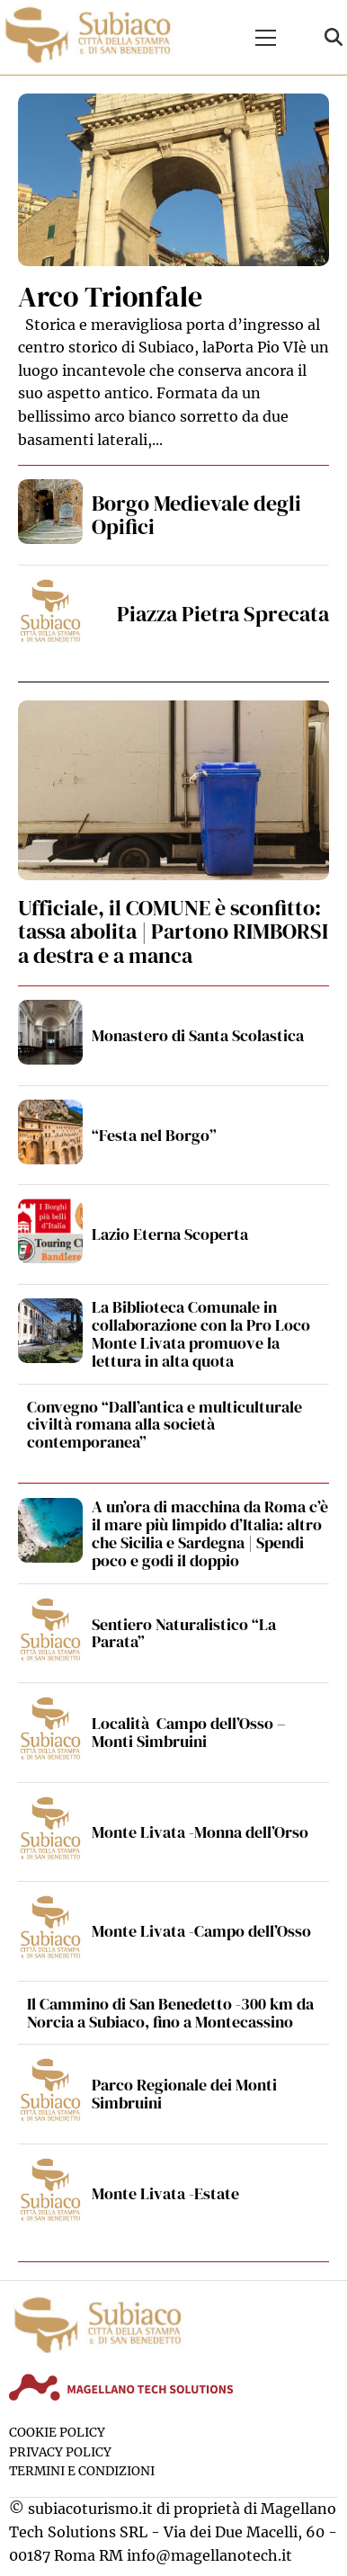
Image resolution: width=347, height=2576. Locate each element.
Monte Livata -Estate (165, 2193)
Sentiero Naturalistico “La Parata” (184, 1633)
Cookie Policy (57, 2432)
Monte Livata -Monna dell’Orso (200, 1832)
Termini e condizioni (82, 2471)
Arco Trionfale (110, 296)
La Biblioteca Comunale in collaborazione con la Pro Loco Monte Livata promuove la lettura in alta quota (201, 1333)
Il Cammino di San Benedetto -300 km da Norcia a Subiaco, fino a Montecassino (170, 2012)
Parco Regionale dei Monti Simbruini (184, 2093)
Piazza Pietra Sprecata (223, 613)
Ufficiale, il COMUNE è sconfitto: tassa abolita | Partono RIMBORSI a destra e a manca (173, 931)
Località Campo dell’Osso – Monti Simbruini (189, 1732)
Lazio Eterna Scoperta (170, 1234)
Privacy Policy (60, 2452)
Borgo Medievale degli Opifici (196, 514)
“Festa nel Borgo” (154, 1135)
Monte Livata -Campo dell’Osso (201, 1931)
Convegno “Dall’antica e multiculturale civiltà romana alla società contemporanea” (164, 1424)
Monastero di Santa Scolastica (198, 1035)
